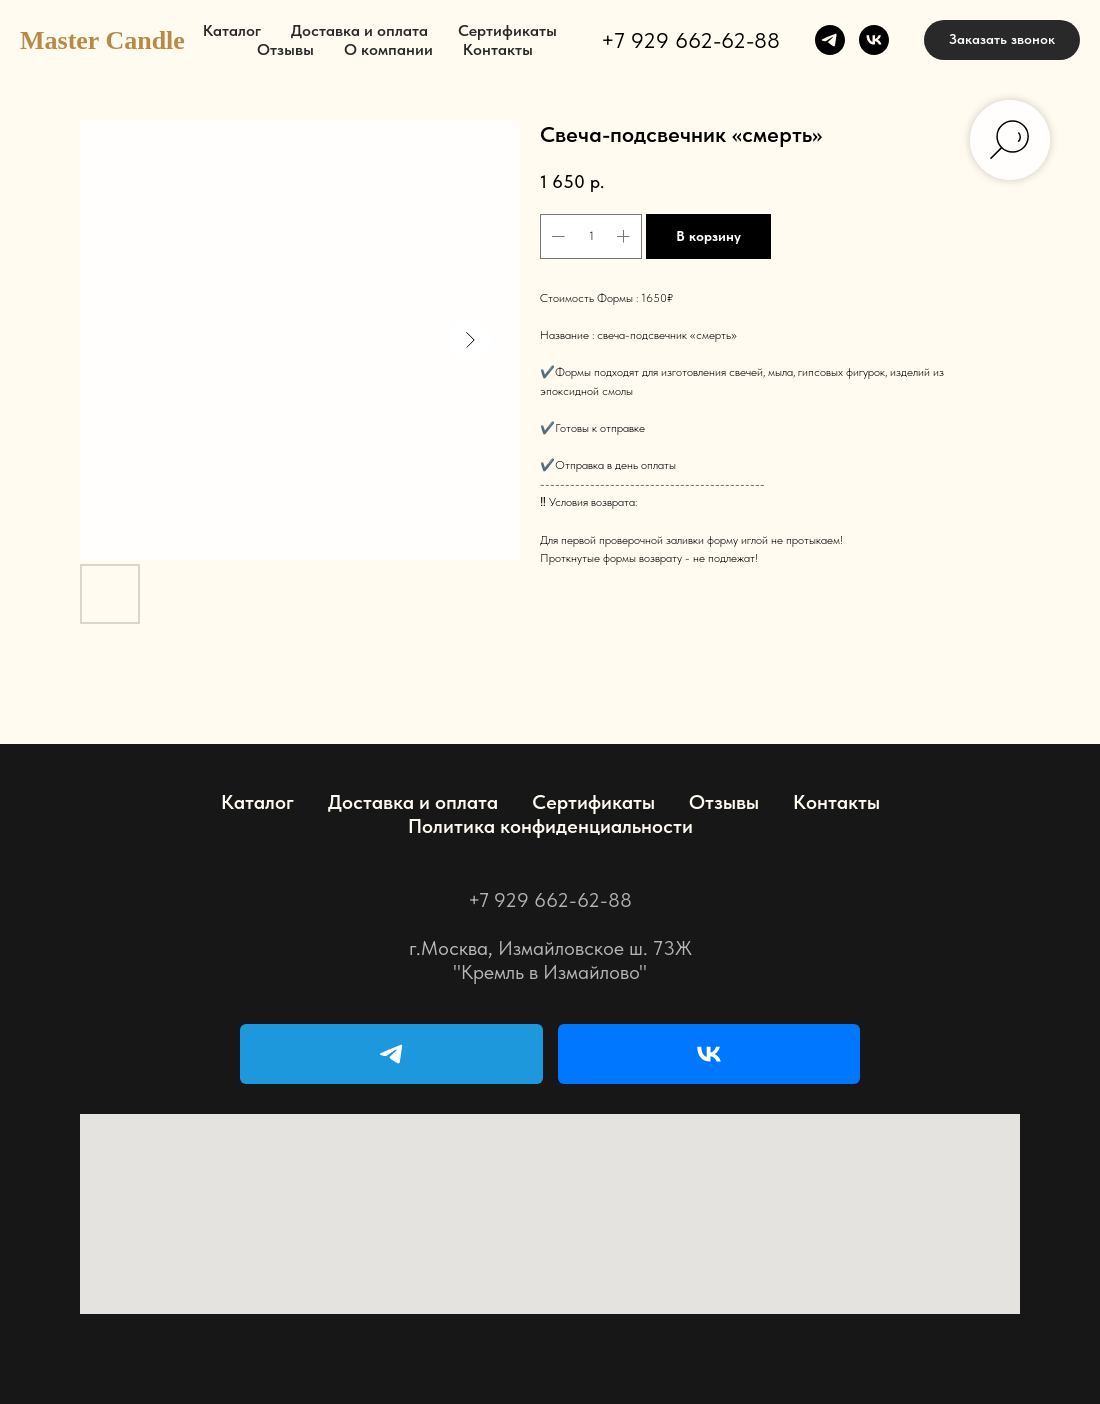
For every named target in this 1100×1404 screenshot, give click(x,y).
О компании (388, 49)
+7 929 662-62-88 (690, 40)
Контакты (498, 49)
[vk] (874, 40)
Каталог (232, 30)
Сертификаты (507, 30)
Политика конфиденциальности (550, 826)
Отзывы (285, 49)
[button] (1002, 40)
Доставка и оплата (359, 30)
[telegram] (830, 40)
